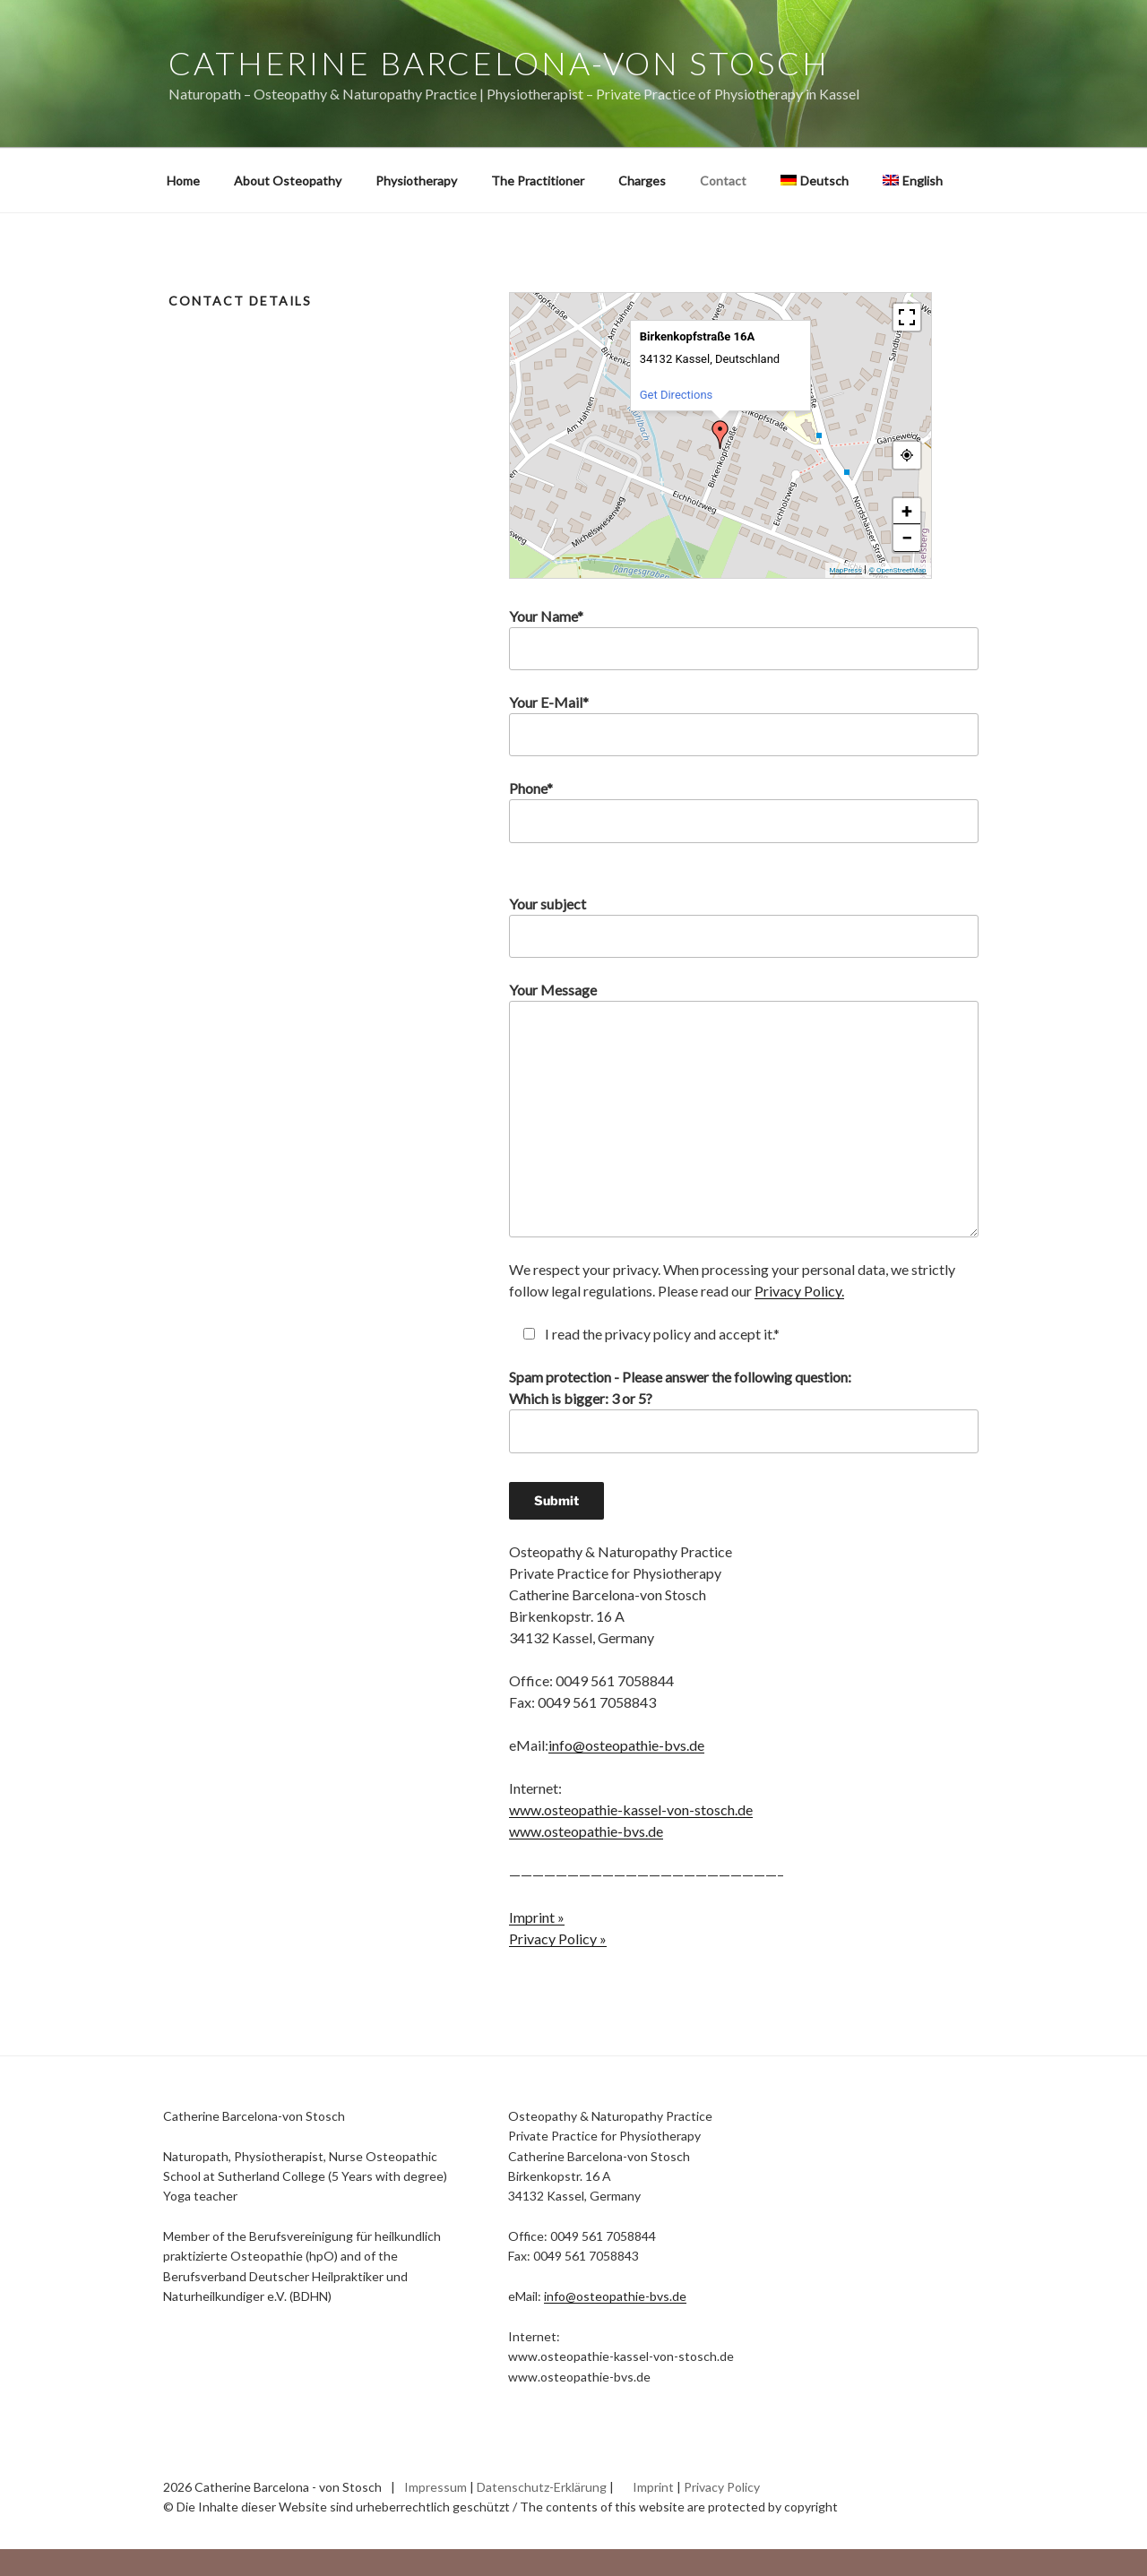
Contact (723, 180)
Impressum (435, 2486)
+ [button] (906, 511)
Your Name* (744, 638)
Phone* (744, 811)
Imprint (653, 2486)
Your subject (744, 926)
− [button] (906, 538)
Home (183, 180)
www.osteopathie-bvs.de (586, 1830)
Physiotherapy (416, 180)
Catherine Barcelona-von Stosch (498, 62)
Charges (642, 180)
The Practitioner (537, 180)
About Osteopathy (287, 180)
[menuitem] (814, 180)
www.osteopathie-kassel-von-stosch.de (631, 1809)
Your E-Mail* (744, 725)
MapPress (846, 570)
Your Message (744, 1109)
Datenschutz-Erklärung (542, 2486)
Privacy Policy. (799, 1290)
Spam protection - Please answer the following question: (744, 1443)
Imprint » (537, 1917)
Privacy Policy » (558, 1938)
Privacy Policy (722, 2486)
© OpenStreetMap (898, 570)
